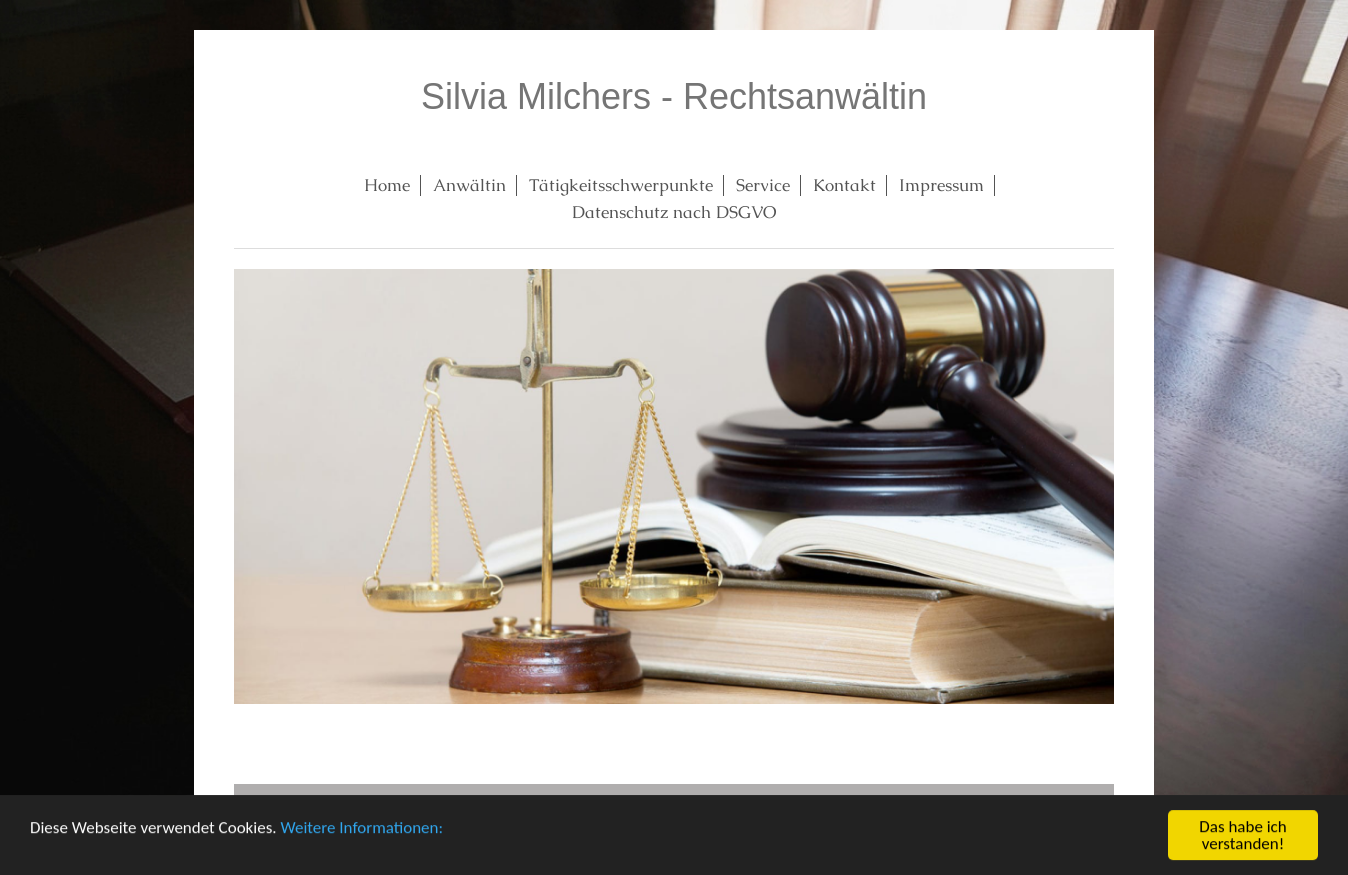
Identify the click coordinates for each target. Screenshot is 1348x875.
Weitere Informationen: (361, 828)
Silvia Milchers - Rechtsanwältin (674, 96)
